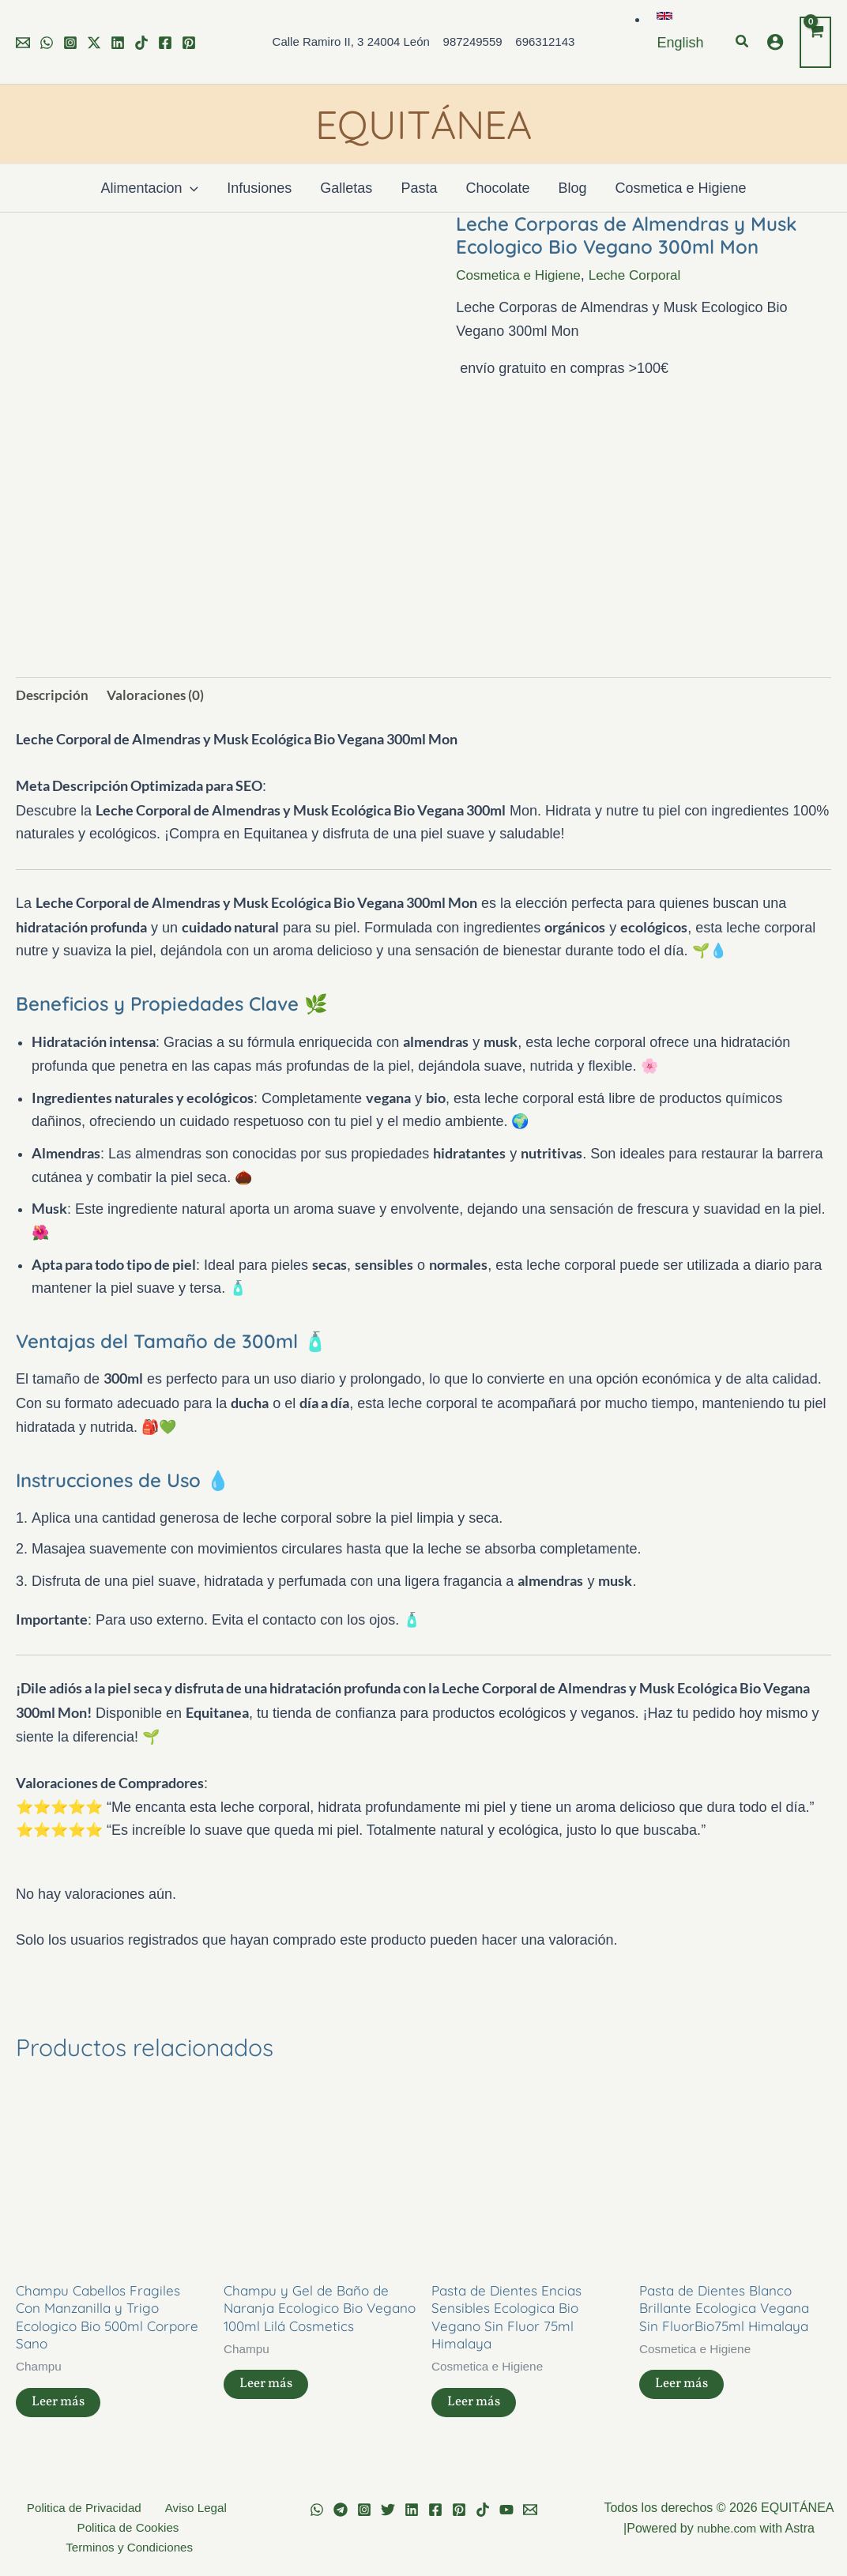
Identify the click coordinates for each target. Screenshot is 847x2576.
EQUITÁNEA (423, 124)
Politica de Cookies (128, 2528)
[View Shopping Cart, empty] (815, 42)
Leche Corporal (643, 275)
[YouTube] (506, 2510)
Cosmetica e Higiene (521, 275)
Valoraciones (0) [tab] (160, 695)
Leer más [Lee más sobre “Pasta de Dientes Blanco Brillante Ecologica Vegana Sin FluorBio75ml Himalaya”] (684, 2391)
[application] (190, 188)
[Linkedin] (118, 43)
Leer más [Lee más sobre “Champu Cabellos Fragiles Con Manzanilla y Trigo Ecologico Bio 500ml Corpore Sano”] (60, 2409)
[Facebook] (165, 43)
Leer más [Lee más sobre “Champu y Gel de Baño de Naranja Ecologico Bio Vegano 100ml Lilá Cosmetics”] (268, 2391)
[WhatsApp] (47, 43)
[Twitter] (94, 43)
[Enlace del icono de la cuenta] (775, 42)
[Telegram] (340, 2510)
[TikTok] (141, 43)
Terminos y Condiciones (131, 2549)
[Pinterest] (189, 43)
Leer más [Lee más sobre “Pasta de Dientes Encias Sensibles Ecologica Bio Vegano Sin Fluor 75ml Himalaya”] (476, 2409)
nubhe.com (726, 2528)
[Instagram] (70, 43)
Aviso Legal (191, 2507)
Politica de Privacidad (85, 2507)
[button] (743, 42)
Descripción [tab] (54, 695)
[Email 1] (23, 43)
